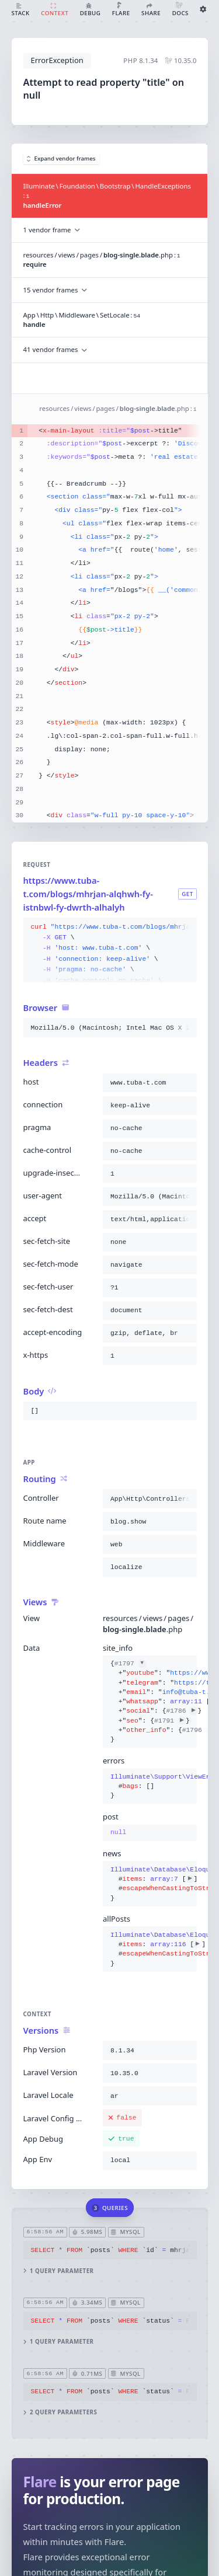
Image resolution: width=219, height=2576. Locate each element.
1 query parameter (58, 2271)
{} (149, 1701)
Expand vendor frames (61, 158)
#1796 (197, 1730)
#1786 (181, 1710)
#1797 (129, 1663)
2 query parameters (60, 2412)
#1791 (170, 1720)
